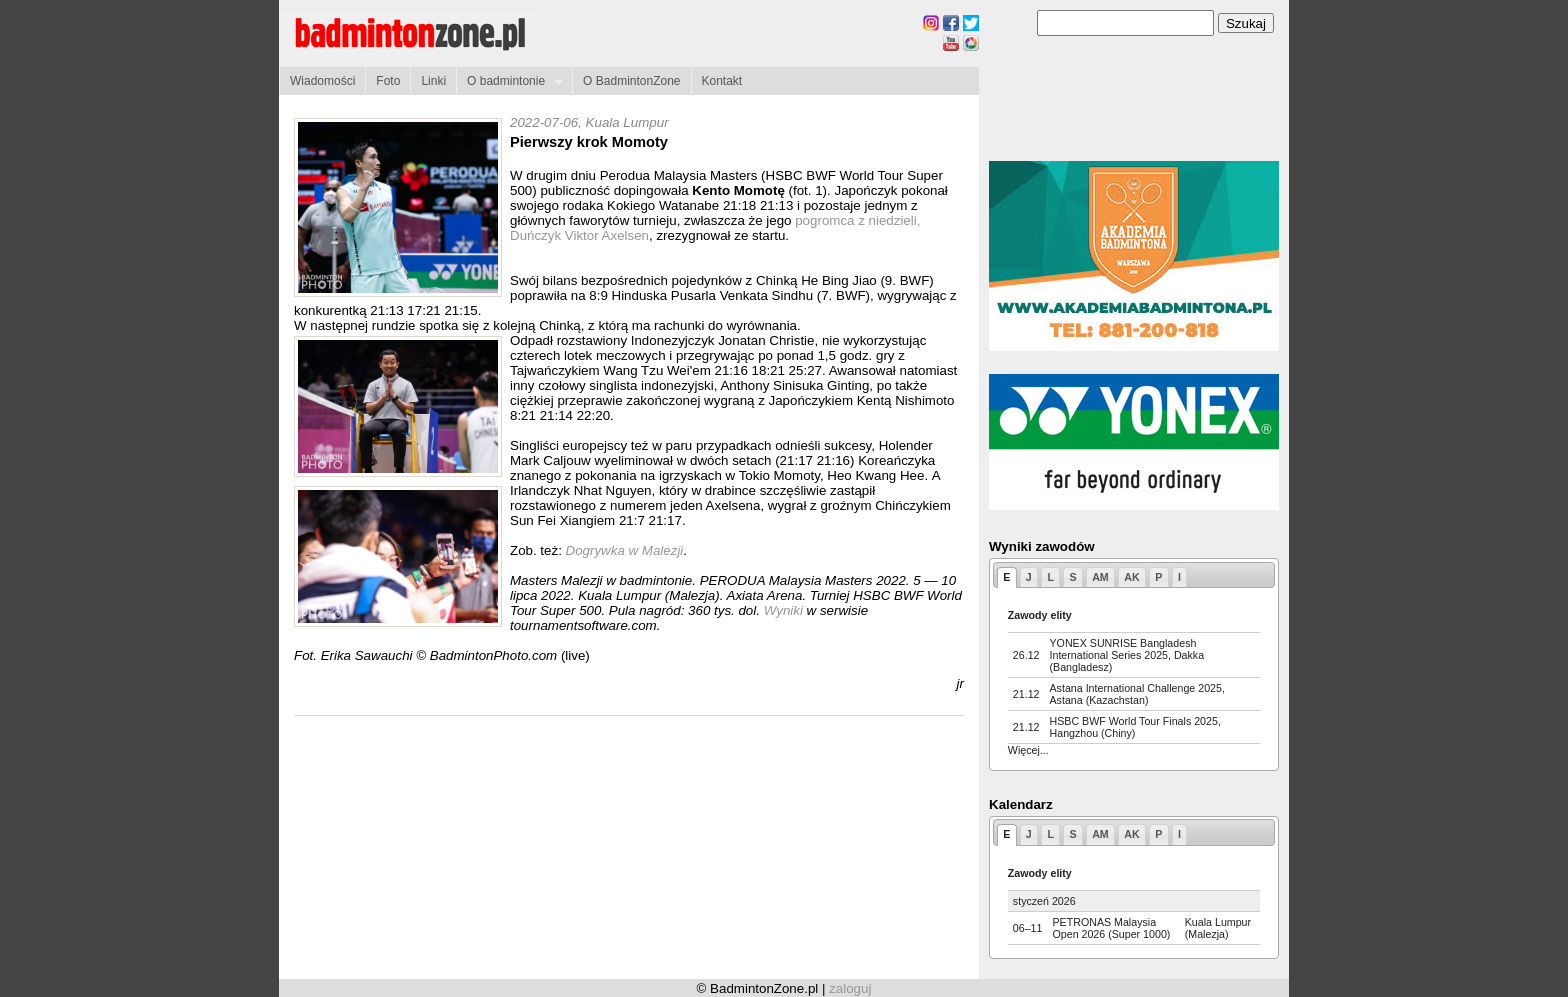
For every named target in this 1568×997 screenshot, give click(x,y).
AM (1100, 577)
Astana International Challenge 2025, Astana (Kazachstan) (1137, 694)
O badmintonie (509, 82)
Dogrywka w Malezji (625, 550)
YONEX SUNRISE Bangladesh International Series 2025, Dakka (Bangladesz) (1127, 655)
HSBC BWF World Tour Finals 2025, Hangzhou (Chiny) (1135, 727)
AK (1131, 577)
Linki (433, 81)
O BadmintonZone (631, 81)
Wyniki (785, 610)
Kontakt (722, 81)
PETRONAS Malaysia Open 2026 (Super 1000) (1111, 928)
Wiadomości (322, 81)
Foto (388, 81)
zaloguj (850, 988)
